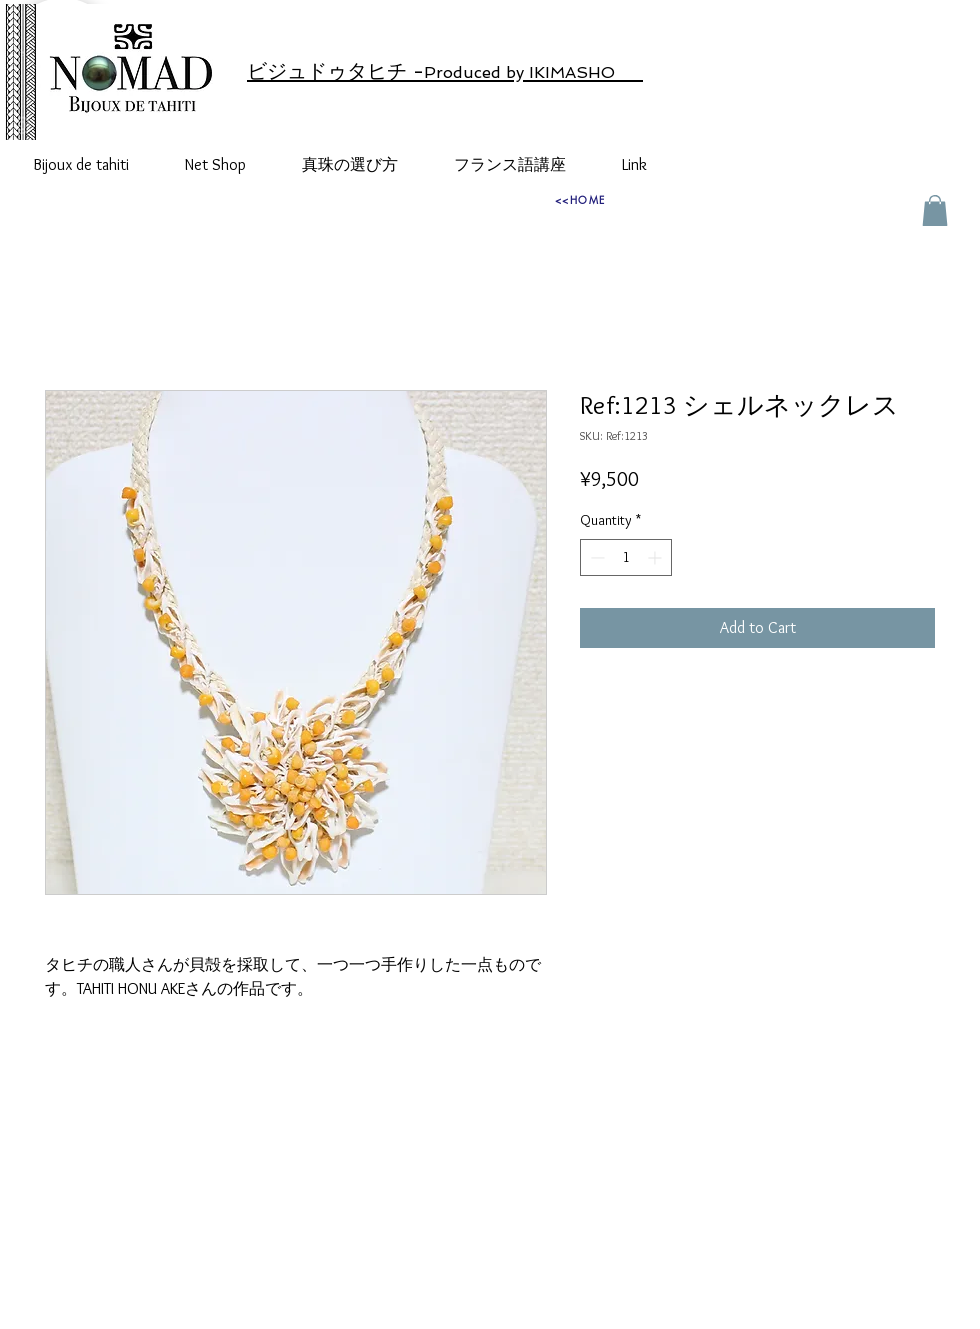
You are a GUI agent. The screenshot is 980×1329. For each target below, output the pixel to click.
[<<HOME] (580, 199)
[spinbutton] (626, 557)
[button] (935, 210)
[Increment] (656, 557)
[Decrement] (595, 557)
